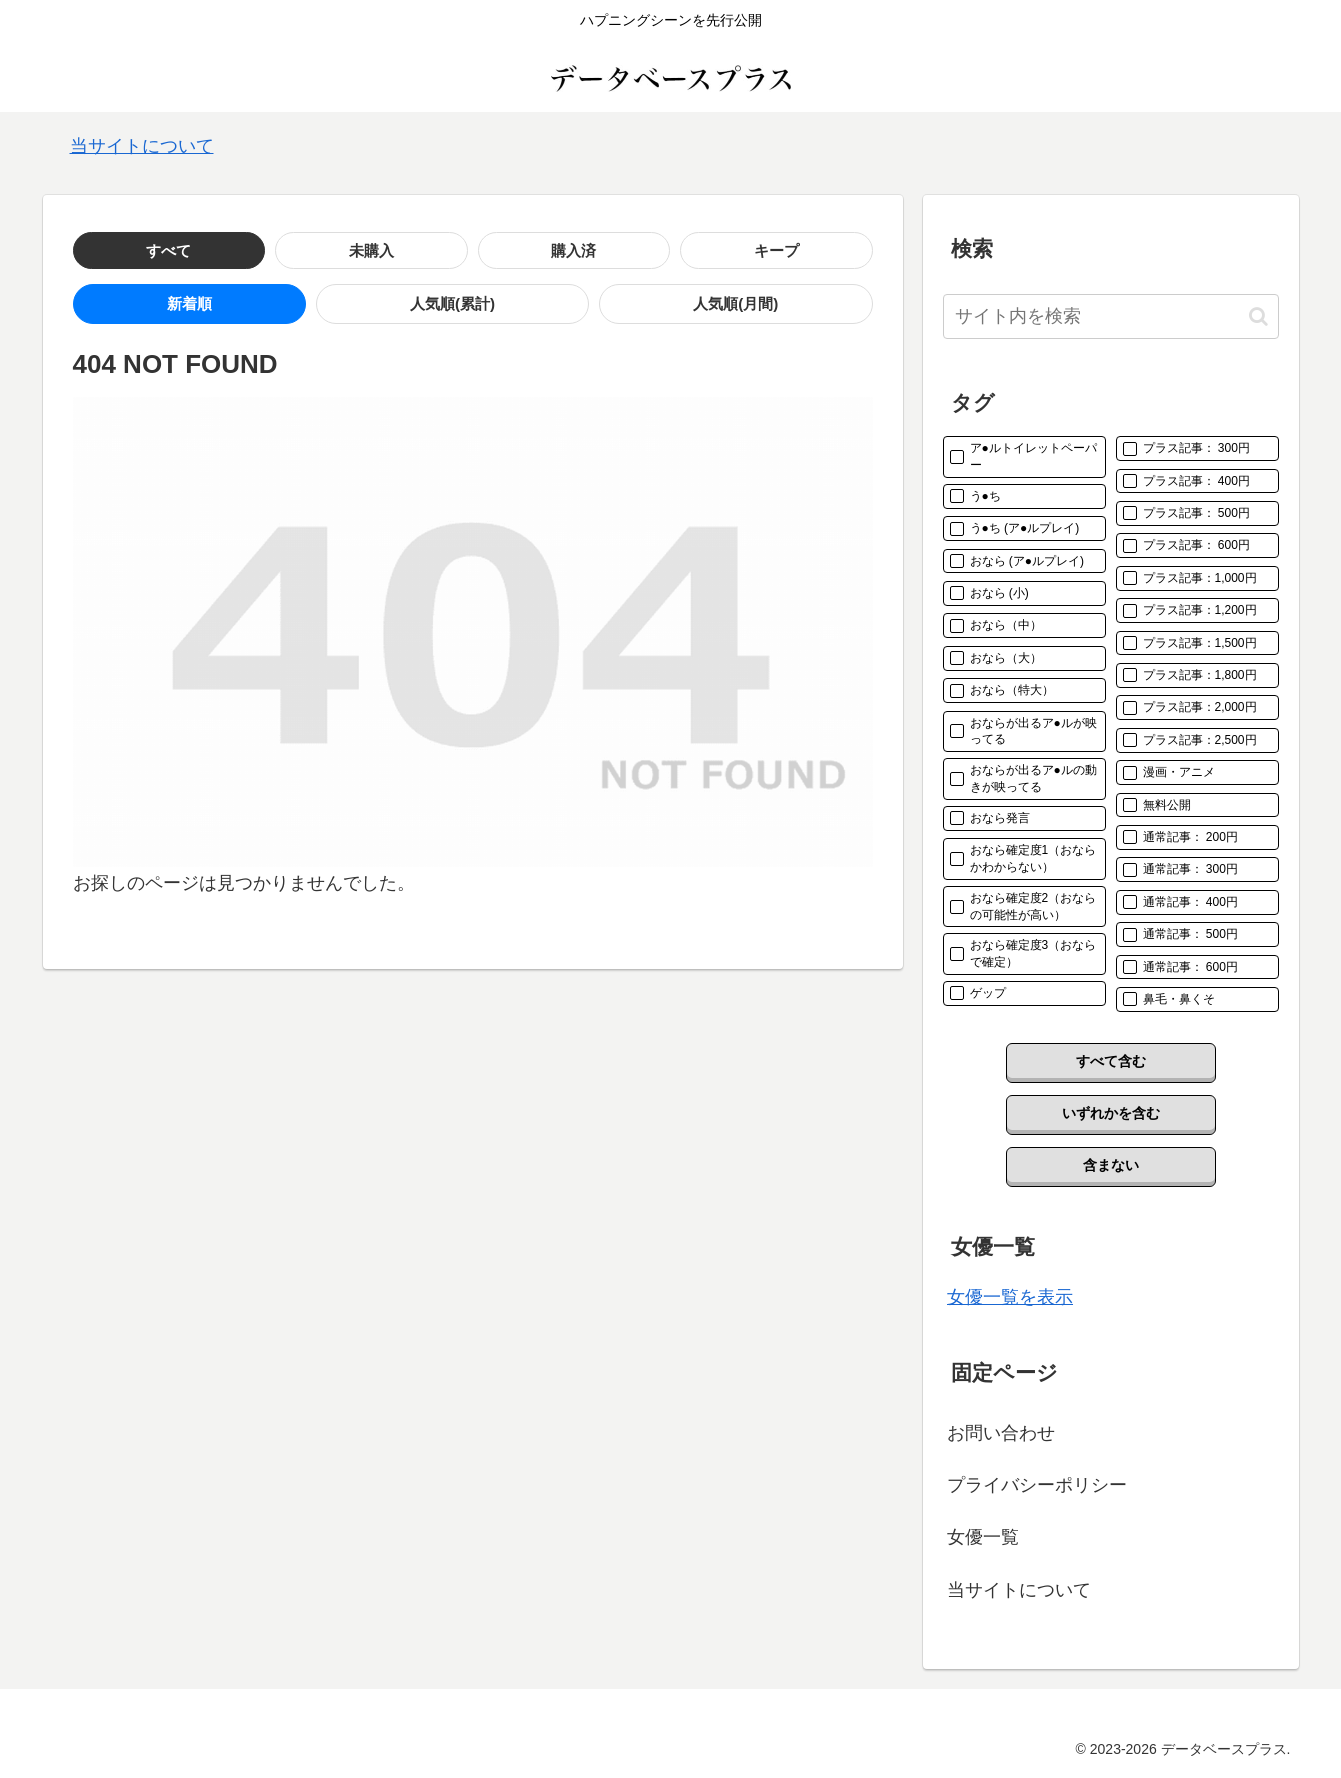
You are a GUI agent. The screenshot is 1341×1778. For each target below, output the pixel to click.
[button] (1258, 316)
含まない (1111, 1165)
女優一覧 (983, 1537)
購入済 (308, 250)
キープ (404, 250)
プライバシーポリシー (1037, 1485)
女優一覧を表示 (1010, 1297)
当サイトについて (142, 146)
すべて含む (1111, 1061)
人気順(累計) (233, 305)
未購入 (212, 250)
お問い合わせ (1001, 1433)
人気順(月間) (371, 305)
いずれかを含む (1111, 1113)
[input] (1111, 316)
